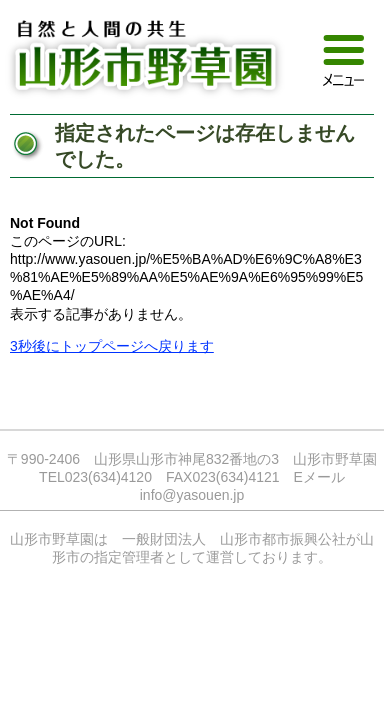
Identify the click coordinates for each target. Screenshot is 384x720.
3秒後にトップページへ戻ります (112, 346)
